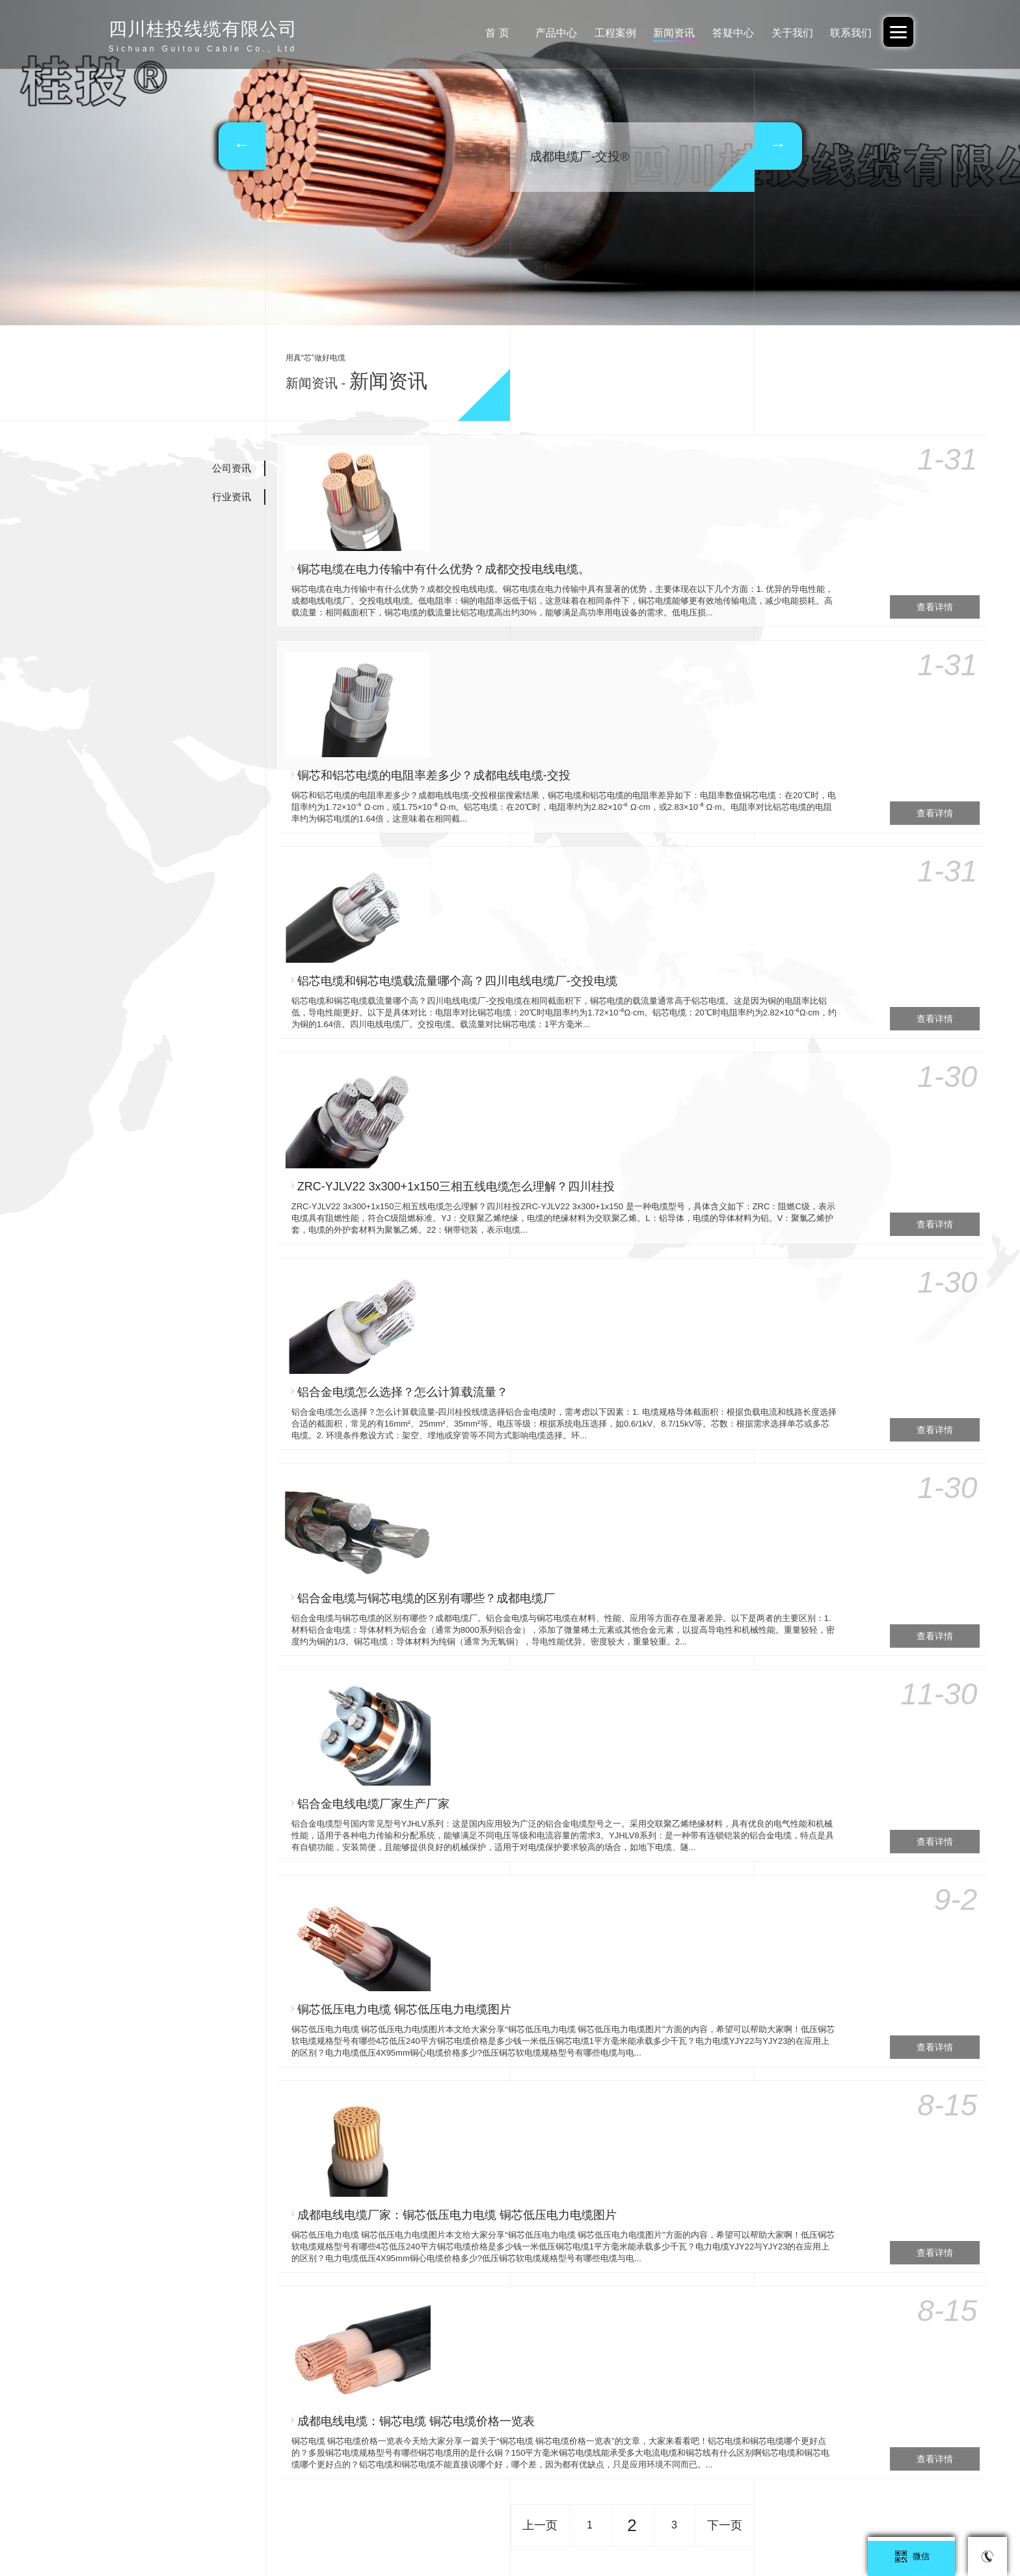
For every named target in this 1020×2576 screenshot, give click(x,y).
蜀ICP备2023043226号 (378, 2349)
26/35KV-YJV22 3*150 (247, 2126)
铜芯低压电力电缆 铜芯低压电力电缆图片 (544, 1408)
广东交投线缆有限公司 (290, 2527)
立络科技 (653, 2388)
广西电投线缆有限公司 (388, 2527)
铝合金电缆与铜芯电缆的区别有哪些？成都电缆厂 (566, 1137)
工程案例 (600, 32)
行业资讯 (231, 496)
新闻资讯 (663, 32)
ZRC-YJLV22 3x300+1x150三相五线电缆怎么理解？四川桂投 (596, 867)
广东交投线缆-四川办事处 (584, 2527)
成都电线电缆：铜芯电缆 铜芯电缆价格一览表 (556, 1678)
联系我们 (849, 32)
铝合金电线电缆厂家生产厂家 (513, 1273)
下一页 (724, 1820)
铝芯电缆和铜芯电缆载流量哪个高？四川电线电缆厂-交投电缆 (597, 731)
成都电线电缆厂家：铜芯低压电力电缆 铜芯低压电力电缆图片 (597, 1543)
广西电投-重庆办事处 (483, 2527)
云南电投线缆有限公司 (882, 2527)
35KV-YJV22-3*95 (770, 2126)
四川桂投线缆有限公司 (784, 2527)
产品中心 (538, 32)
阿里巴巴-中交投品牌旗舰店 (183, 2527)
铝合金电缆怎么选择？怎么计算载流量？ (542, 1002)
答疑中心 (724, 32)
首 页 (476, 32)
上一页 (539, 1820)
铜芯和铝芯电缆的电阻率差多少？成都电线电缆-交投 (573, 596)
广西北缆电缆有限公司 (687, 2527)
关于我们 (787, 32)
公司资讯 (231, 468)
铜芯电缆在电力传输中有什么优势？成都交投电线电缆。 (583, 461)
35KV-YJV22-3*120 (434, 2048)
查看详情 (933, 536)
